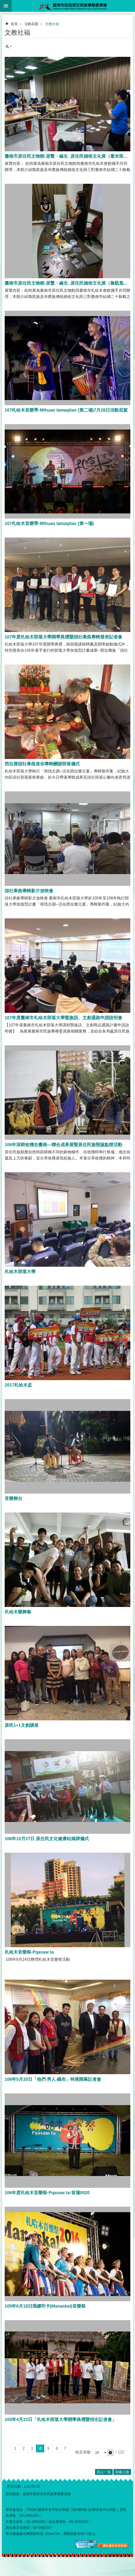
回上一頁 (104, 2472)
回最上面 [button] (122, 2472)
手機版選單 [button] (6, 6)
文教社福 (52, 24)
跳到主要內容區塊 (2, 2)
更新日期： (15, 2486)
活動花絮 (31, 24)
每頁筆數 (83, 2452)
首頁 (14, 24)
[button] (110, 2452)
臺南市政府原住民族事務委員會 (73, 6)
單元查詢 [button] (8, 46)
